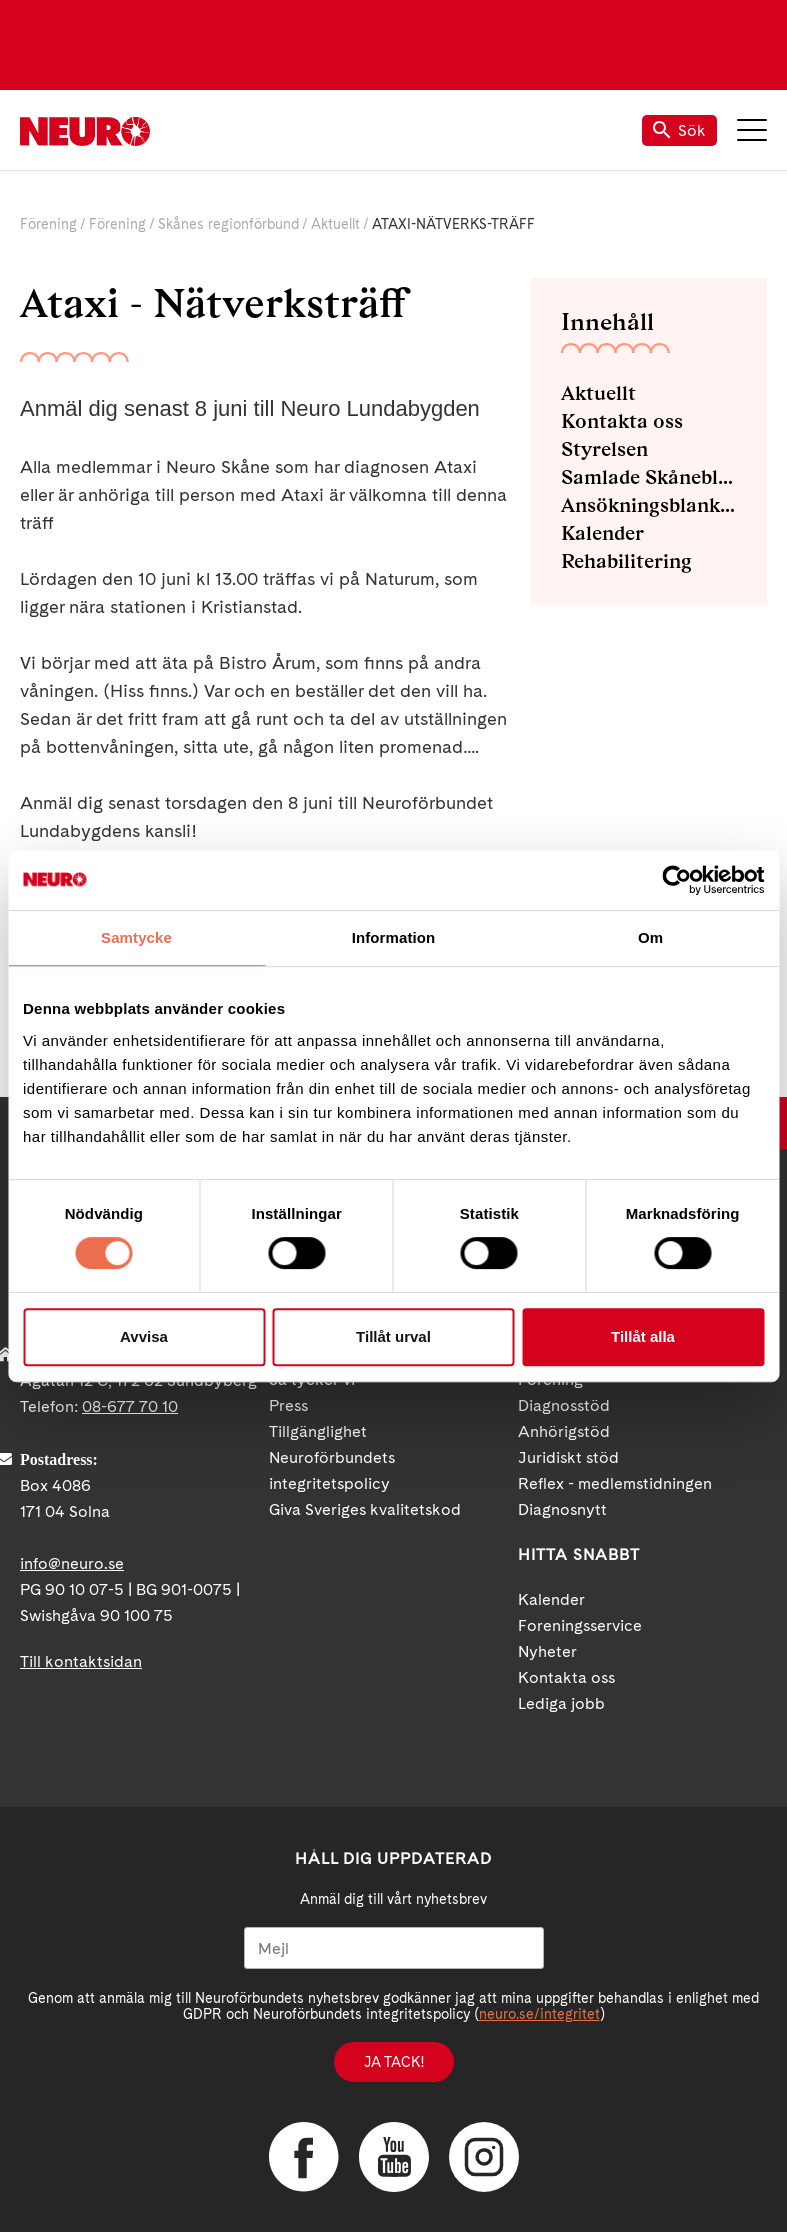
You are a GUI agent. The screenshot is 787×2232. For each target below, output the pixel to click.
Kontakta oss (622, 421)
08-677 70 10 (130, 1406)
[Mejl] (394, 1948)
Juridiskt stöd (568, 1457)
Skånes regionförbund (228, 224)
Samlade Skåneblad (649, 477)
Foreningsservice (580, 1625)
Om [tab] (650, 937)
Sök (679, 130)
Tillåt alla (643, 1336)
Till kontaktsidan (81, 1661)
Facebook (304, 2157)
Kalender (602, 533)
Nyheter (547, 1651)
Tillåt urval (393, 1336)
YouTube (394, 2157)
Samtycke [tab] (136, 937)
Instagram (484, 2157)
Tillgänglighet (318, 1431)
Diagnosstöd (564, 1405)
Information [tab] (394, 937)
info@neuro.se (72, 1563)
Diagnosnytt (562, 1509)
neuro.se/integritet (539, 2014)
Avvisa (144, 1336)
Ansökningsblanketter (649, 505)
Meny (752, 130)
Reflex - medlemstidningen (615, 1483)
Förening (48, 224)
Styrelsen (604, 449)
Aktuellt (335, 224)
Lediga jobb (561, 1703)
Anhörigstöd (564, 1431)
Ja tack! (394, 2062)
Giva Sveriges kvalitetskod (365, 1509)
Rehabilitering (626, 561)
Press (288, 1405)
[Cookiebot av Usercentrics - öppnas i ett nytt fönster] (676, 880)
